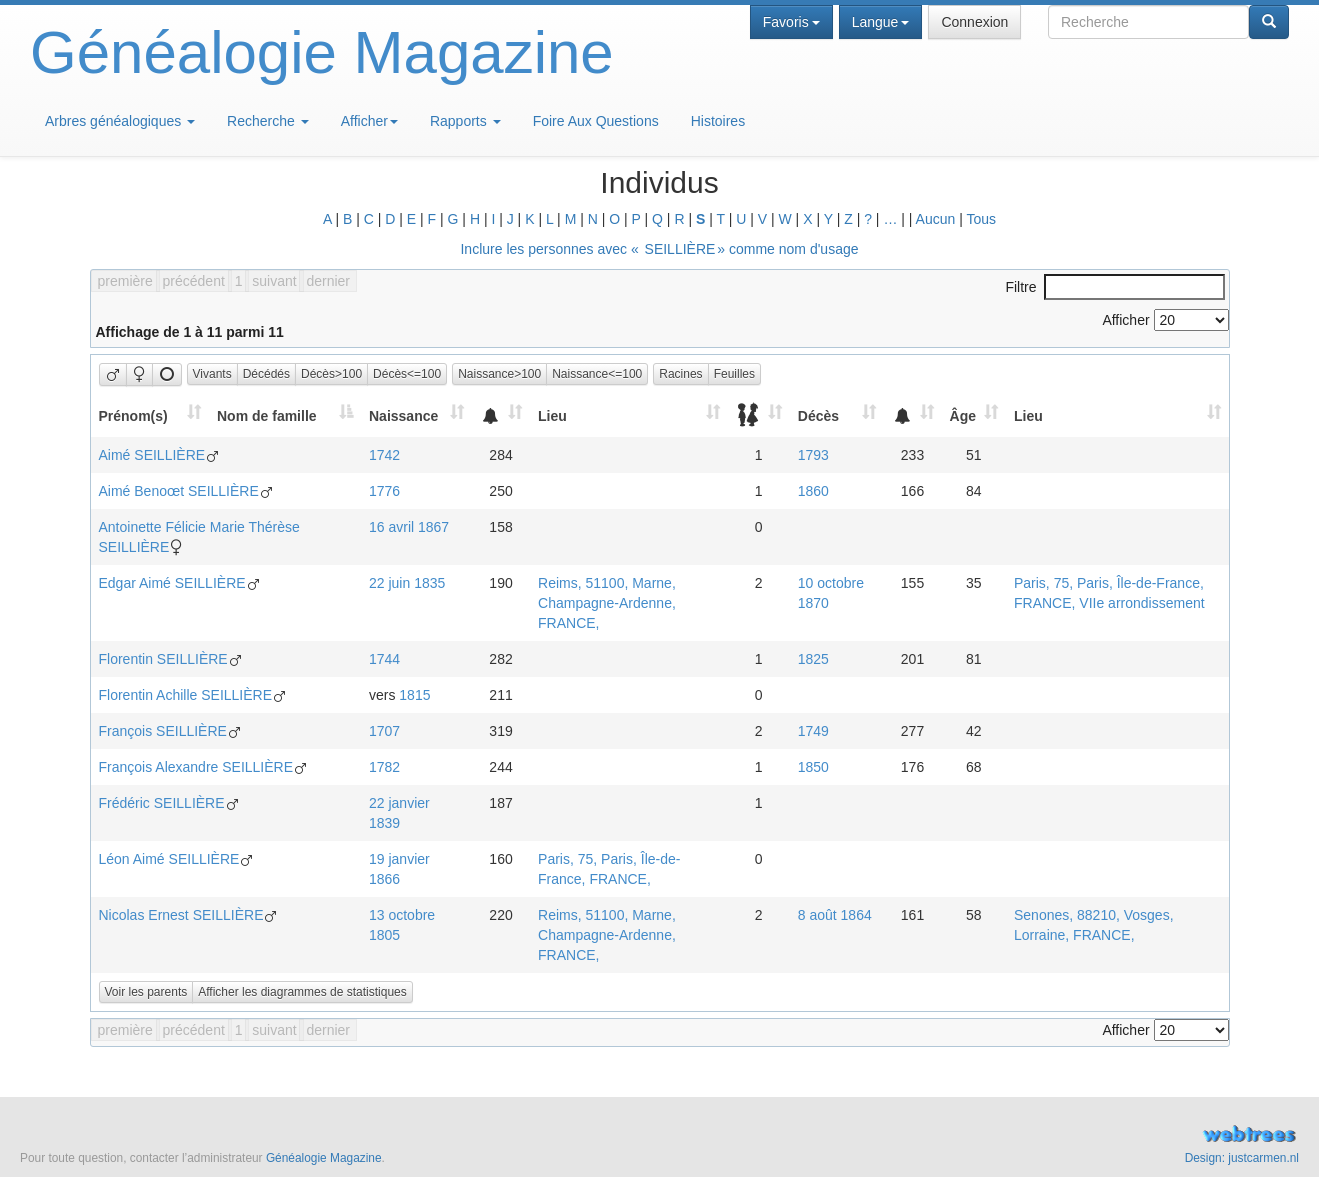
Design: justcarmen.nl (1242, 1158)
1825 (813, 659)
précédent (194, 281)
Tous (981, 219)
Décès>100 (331, 374)
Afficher (369, 121)
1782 (384, 767)
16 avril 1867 (409, 527)
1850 (813, 767)
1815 (414, 695)
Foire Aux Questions (596, 121)
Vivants (212, 374)
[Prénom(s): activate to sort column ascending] (149, 415)
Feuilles (734, 374)
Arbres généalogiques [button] (120, 121)
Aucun (936, 219)
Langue (881, 22)
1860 (813, 491)
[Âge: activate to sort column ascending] (974, 415)
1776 (384, 491)
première (125, 281)
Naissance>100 (499, 374)
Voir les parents (146, 992)
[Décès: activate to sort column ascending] (837, 415)
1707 (384, 731)
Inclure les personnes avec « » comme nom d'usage (659, 249)
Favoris (791, 22)
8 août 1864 (835, 915)
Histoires (718, 121)
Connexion (974, 22)
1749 (813, 731)
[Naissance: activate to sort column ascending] (416, 415)
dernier (328, 281)
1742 (384, 455)
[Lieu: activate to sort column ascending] (629, 415)
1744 (384, 659)
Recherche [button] (268, 121)
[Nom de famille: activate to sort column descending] (285, 415)
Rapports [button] (465, 121)
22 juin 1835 (407, 583)
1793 (813, 455)
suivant (274, 281)
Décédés (266, 374)
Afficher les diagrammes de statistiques (302, 992)
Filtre (1114, 287)
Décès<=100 (407, 374)
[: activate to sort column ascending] (501, 415)
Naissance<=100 (597, 374)
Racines (680, 374)
